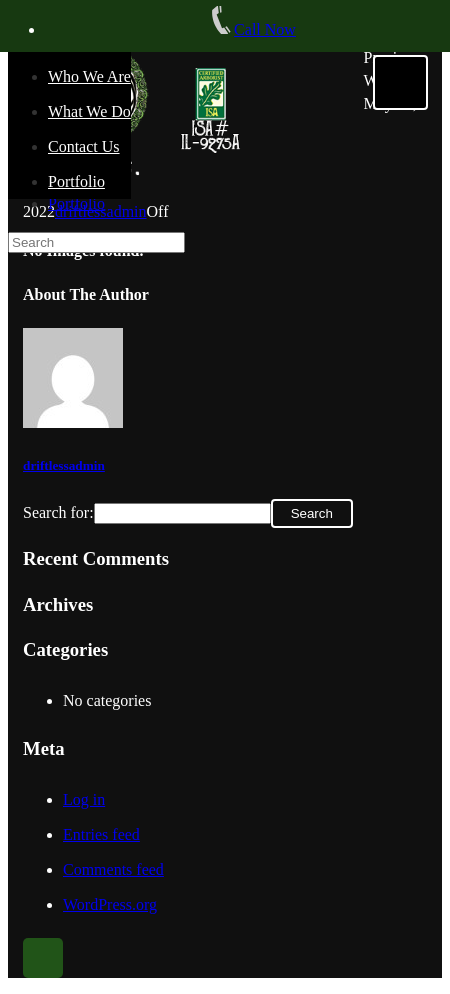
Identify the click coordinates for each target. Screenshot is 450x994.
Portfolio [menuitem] (76, 203)
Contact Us (84, 146)
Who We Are (89, 76)
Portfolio (76, 181)
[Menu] (400, 82)
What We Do (89, 111)
